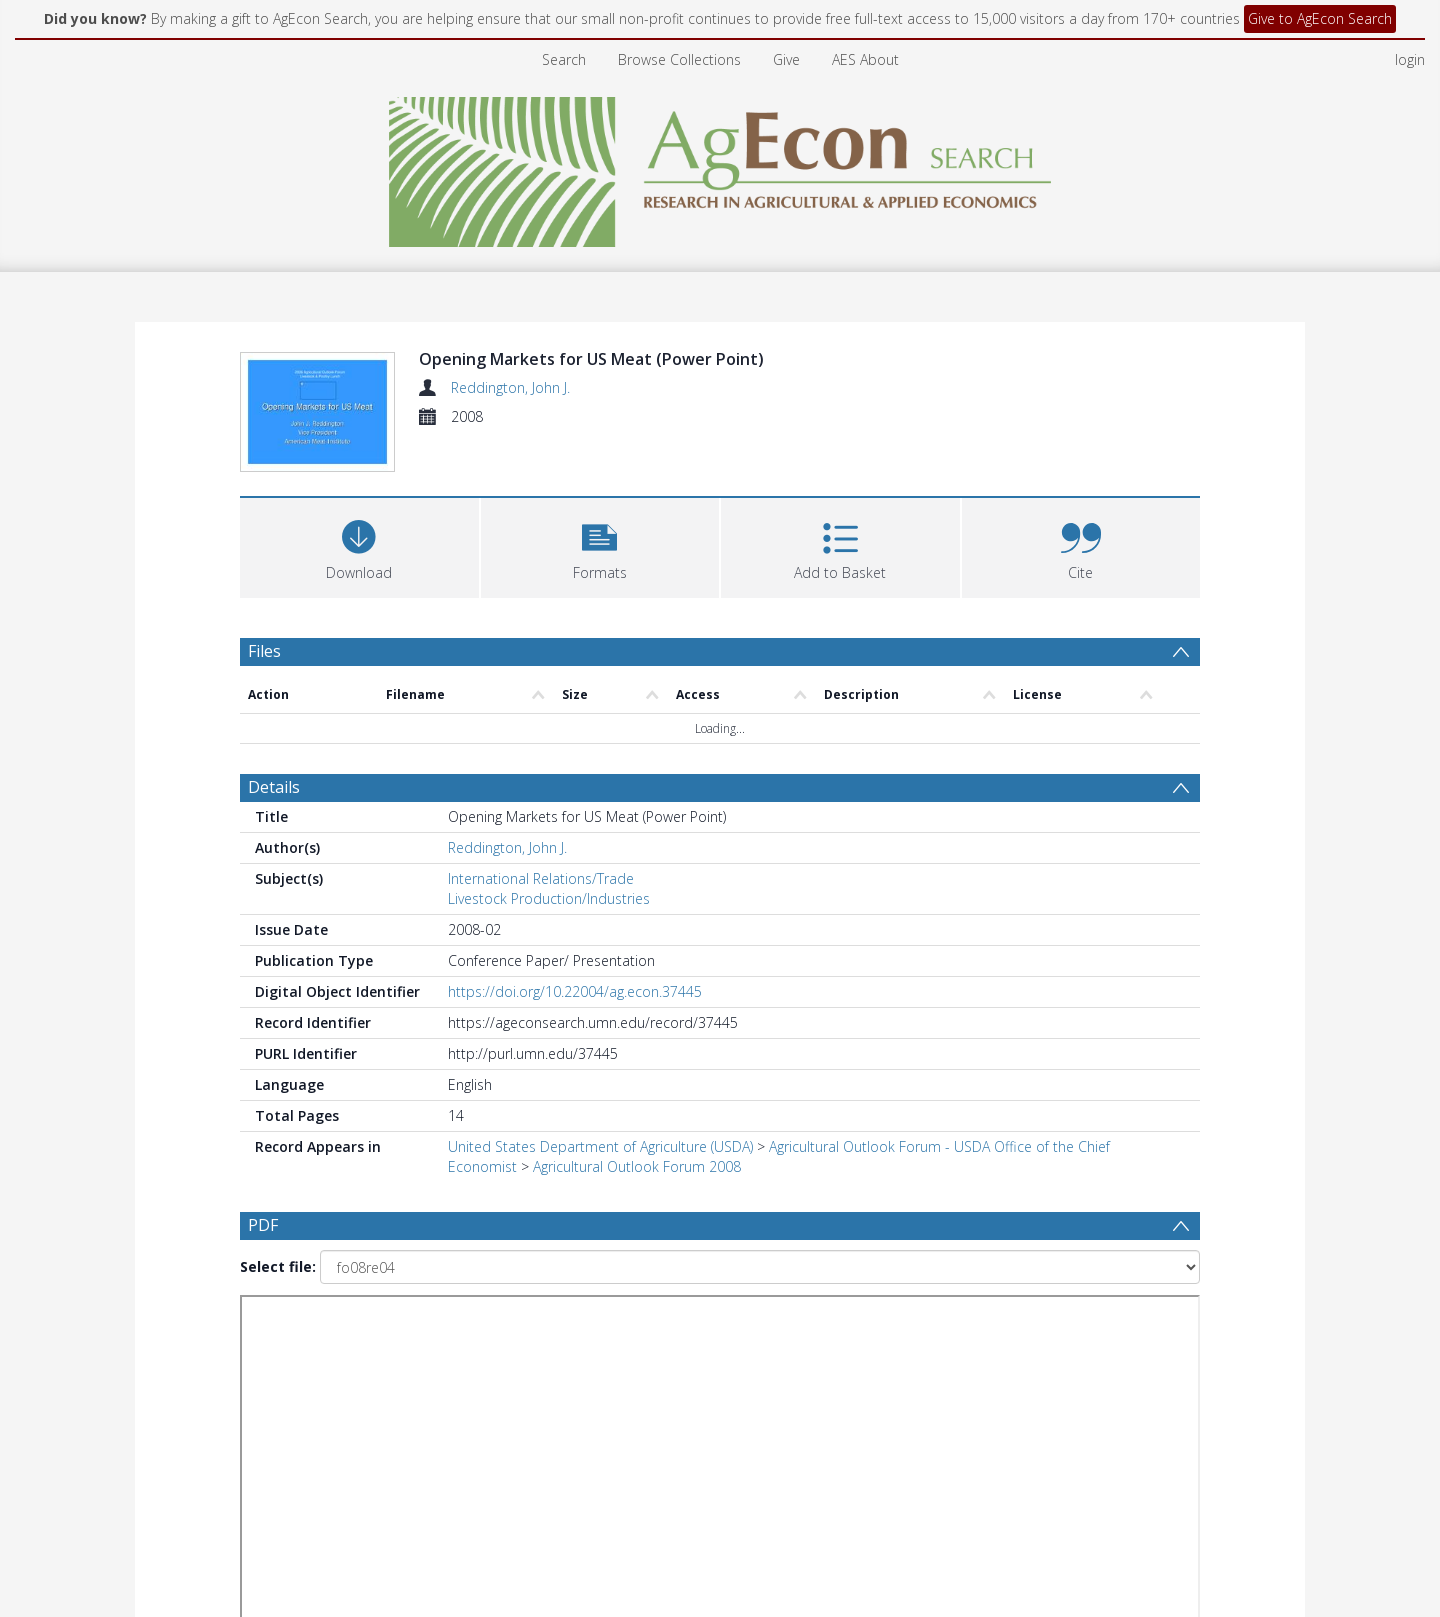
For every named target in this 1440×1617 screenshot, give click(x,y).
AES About (865, 59)
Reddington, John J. (510, 387)
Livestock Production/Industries (549, 898)
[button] (600, 545)
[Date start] (575, 1330)
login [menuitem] (1410, 59)
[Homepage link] (720, 166)
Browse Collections (679, 59)
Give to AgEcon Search (1320, 18)
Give (786, 59)
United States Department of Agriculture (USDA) (600, 1146)
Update (956, 1329)
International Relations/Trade (541, 878)
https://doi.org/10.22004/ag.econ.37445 (575, 991)
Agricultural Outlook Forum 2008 (637, 1166)
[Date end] (728, 1330)
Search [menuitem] (564, 59)
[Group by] (369, 1330)
